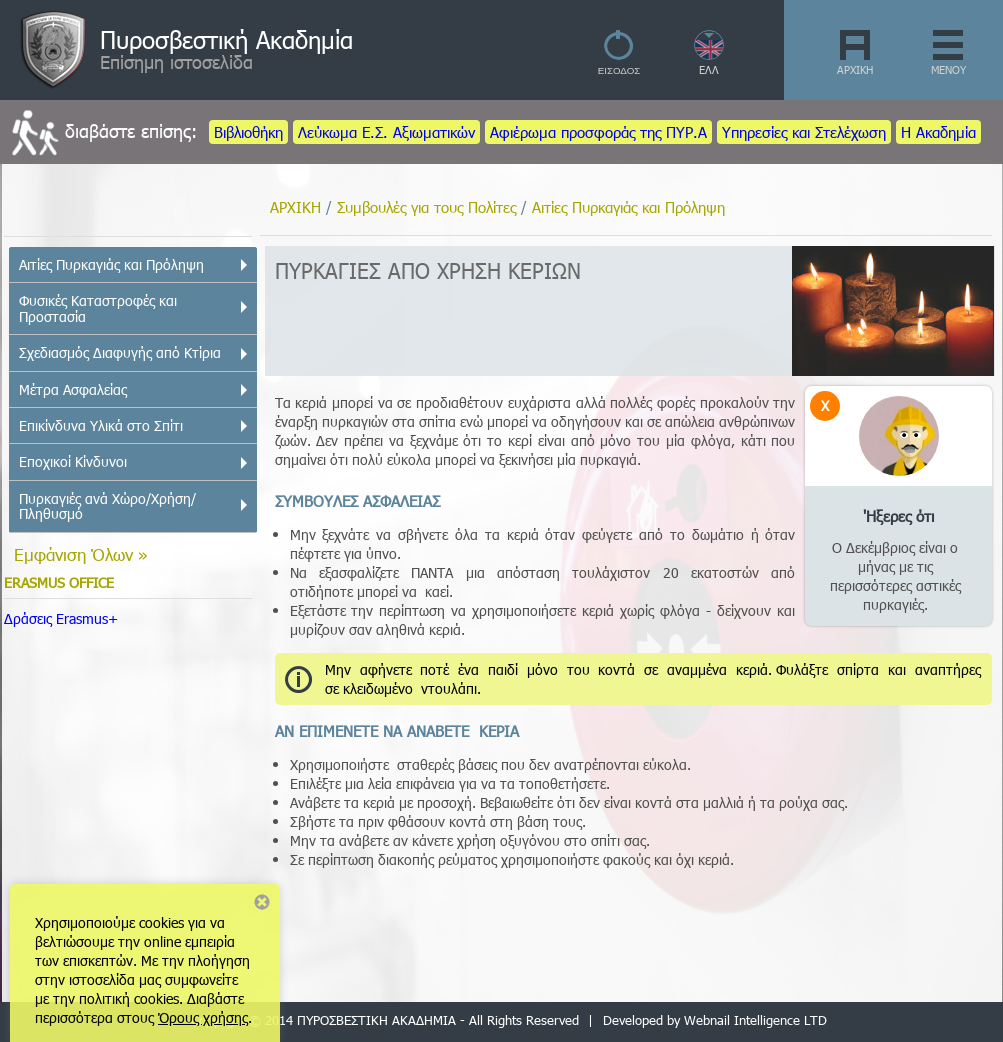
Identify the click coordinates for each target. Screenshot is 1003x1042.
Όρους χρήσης (203, 1017)
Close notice (262, 902)
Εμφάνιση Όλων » (81, 554)
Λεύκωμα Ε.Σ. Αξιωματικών (386, 132)
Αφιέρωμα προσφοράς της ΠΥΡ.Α (598, 132)
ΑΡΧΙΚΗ (855, 69)
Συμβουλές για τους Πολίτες (426, 207)
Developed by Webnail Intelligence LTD (715, 1020)
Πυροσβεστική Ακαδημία (226, 39)
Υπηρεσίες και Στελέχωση (804, 132)
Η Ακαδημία (938, 132)
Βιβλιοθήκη (248, 132)
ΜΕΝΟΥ (948, 69)
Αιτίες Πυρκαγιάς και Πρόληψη (628, 207)
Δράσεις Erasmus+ (61, 618)
